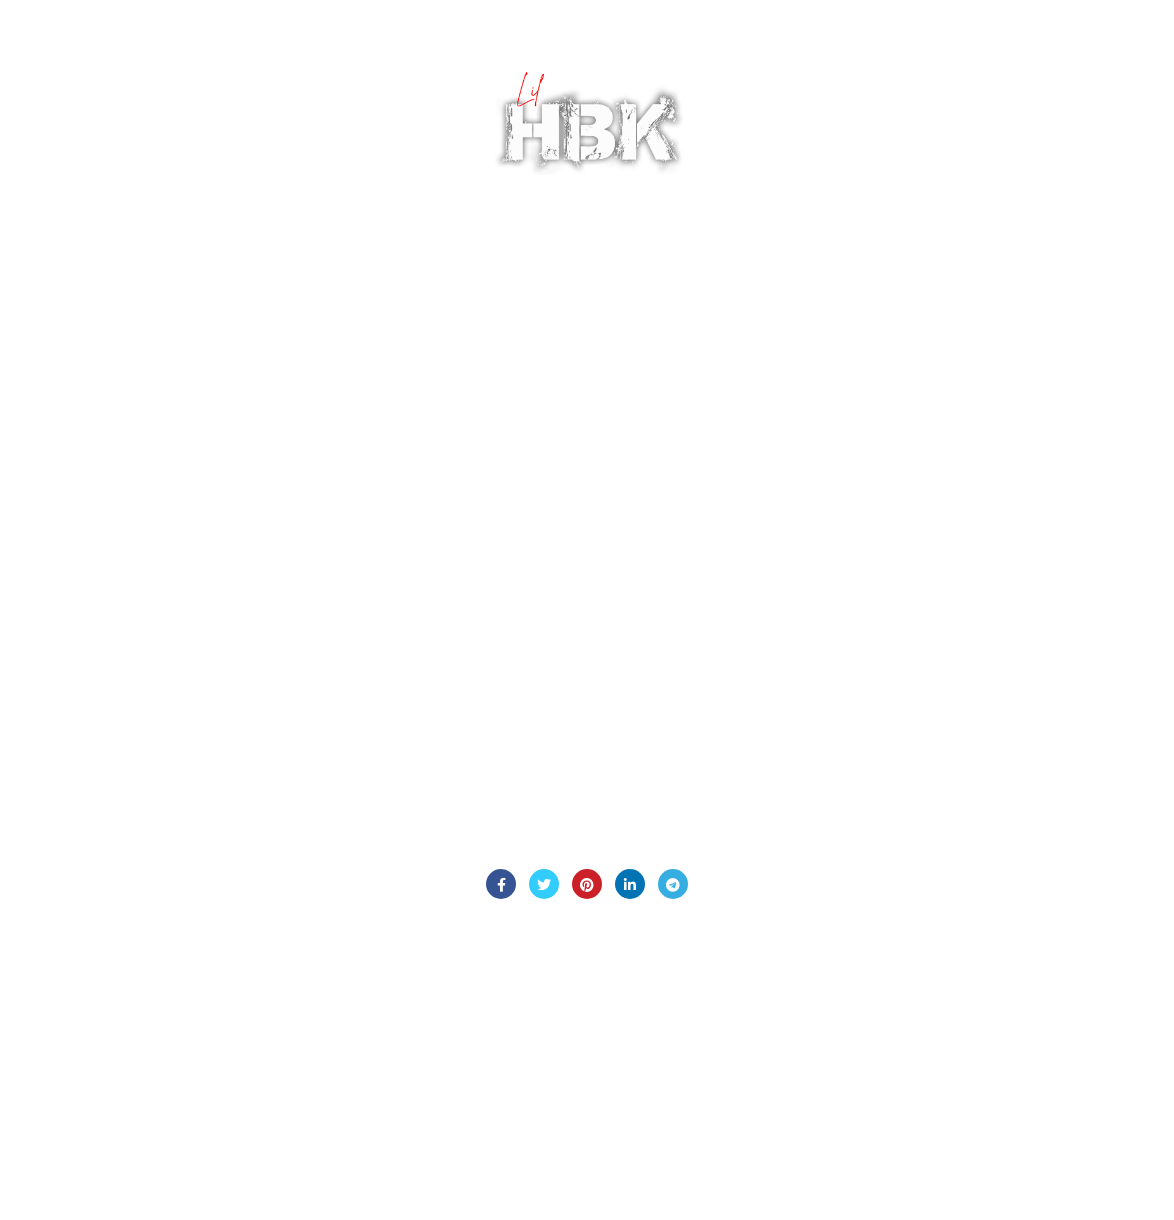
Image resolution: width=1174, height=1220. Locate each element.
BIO (129, 61)
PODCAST (201, 61)
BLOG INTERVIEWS (326, 61)
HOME (69, 61)
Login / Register (1073, 125)
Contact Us (587, 829)
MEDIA (438, 61)
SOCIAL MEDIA (411, 184)
